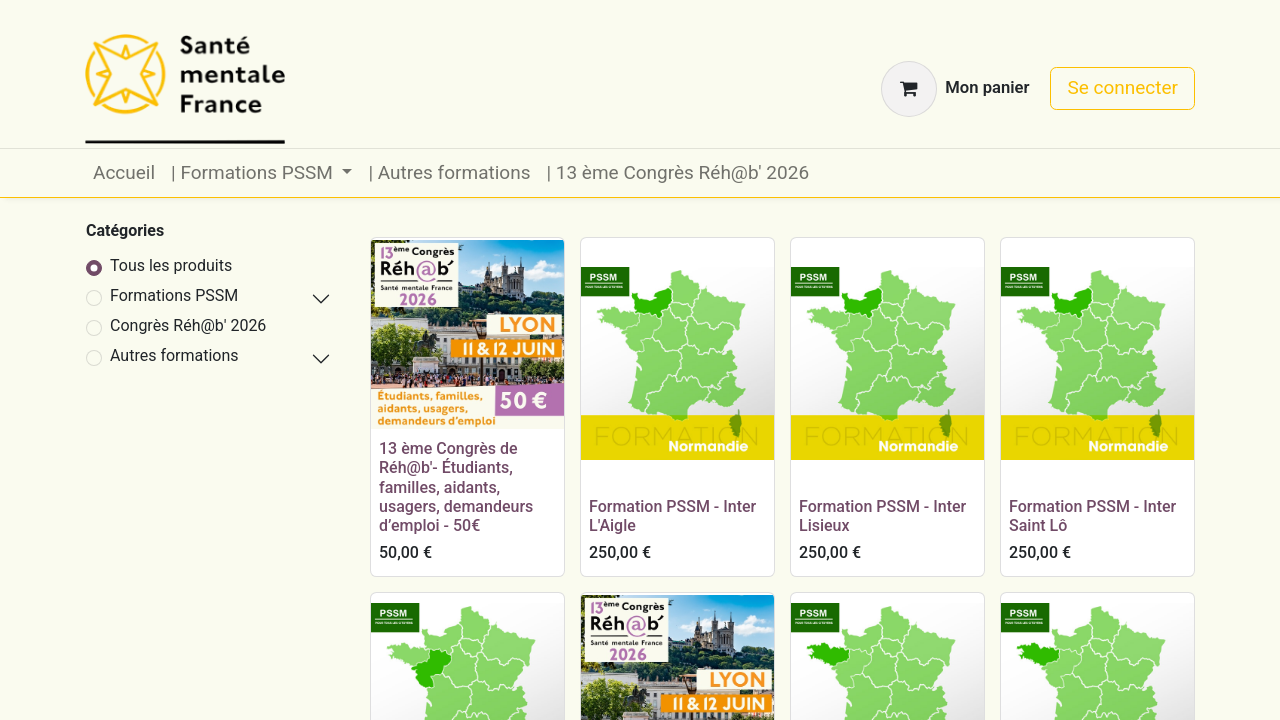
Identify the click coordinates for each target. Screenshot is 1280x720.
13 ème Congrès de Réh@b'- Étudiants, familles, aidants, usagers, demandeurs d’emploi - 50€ (456, 487)
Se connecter (1122, 87)
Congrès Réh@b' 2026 (188, 325)
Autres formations (174, 355)
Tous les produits (171, 265)
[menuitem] (124, 173)
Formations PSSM (174, 295)
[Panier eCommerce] (955, 89)
